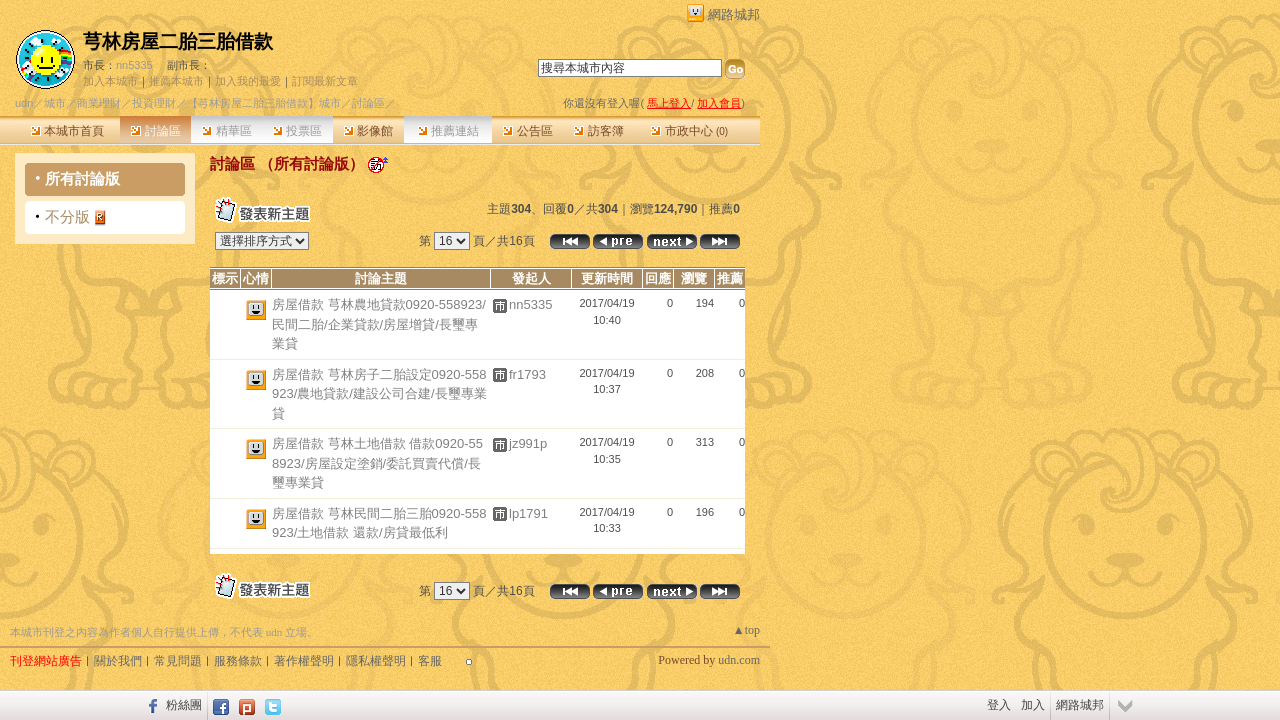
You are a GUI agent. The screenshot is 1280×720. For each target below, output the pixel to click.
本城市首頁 (67, 131)
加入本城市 (110, 81)
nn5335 (134, 65)
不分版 (67, 216)
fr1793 (527, 374)
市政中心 (689, 131)
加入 (1033, 705)
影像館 (368, 131)
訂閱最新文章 (325, 81)
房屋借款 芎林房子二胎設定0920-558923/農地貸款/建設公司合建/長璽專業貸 (379, 394)
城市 (55, 103)
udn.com (739, 660)
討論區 (155, 131)
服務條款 (238, 661)
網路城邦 (734, 14)
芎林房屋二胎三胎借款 (178, 41)
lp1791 (528, 513)
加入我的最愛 (248, 81)
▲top (746, 630)
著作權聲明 (304, 661)
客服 (430, 661)
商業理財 (99, 103)
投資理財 (154, 103)
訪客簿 (598, 131)
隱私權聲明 (376, 661)
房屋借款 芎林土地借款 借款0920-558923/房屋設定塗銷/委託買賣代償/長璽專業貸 (377, 463)
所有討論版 (82, 178)
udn (24, 103)
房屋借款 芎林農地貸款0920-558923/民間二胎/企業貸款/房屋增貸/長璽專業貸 (379, 324)
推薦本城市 (176, 81)
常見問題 (178, 661)
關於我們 (118, 661)
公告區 (527, 131)
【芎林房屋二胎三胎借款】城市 (264, 103)
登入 (999, 705)
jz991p (528, 443)
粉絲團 (184, 705)
